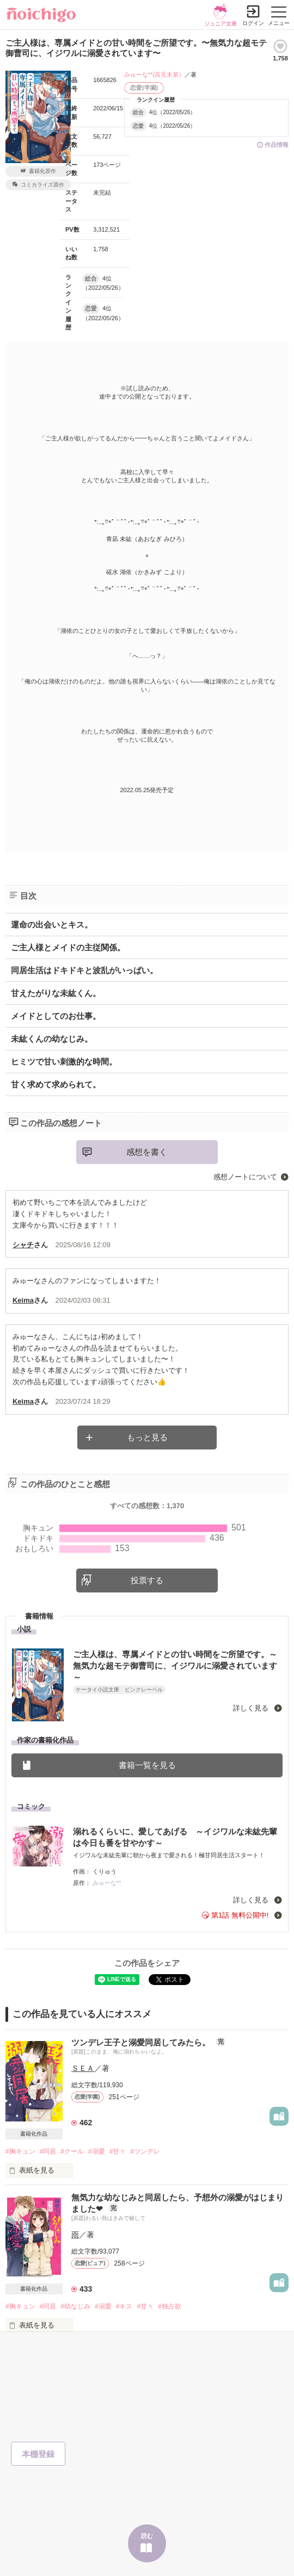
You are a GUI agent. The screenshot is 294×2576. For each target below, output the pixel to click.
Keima (23, 1300)
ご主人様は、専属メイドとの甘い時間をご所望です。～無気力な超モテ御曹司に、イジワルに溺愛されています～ (175, 1666)
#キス (124, 2306)
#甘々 (117, 2151)
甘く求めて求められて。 (56, 1084)
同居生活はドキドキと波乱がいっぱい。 (84, 970)
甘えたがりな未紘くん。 (56, 993)
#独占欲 (169, 2306)
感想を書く (146, 1151)
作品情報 (277, 144)
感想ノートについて (245, 1177)
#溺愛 (96, 2151)
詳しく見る (252, 1708)
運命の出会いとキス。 (52, 924)
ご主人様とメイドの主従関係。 (68, 947)
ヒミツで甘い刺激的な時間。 (64, 1061)
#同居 (48, 2151)
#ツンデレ (145, 2151)
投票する (147, 1580)
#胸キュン (20, 2151)
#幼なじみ (75, 2306)
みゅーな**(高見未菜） (154, 74)
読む (147, 2536)
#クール (72, 2151)
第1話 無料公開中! (240, 1915)
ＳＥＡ (82, 2068)
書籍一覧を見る (147, 1765)
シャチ (23, 1245)
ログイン (253, 23)
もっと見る (147, 1437)
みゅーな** (107, 1883)
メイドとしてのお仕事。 (56, 1016)
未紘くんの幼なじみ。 (52, 1038)
